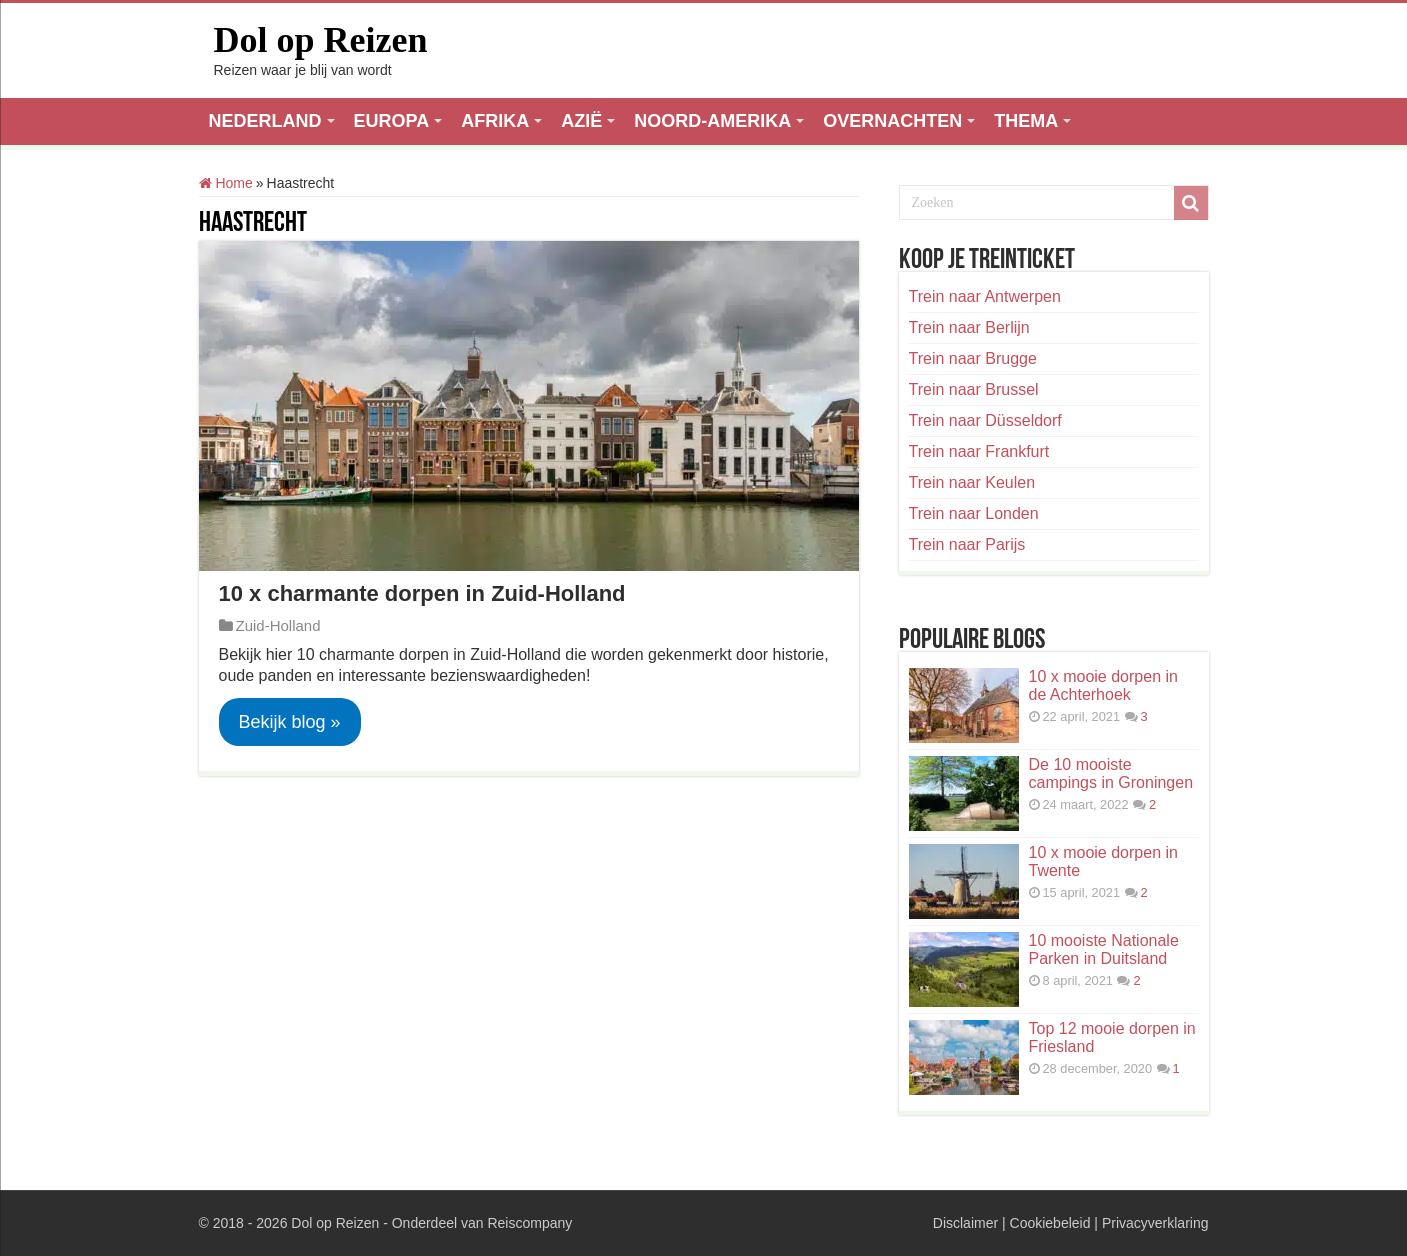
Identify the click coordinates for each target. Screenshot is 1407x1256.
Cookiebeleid (1050, 1223)
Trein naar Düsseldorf (985, 420)
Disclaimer (965, 1223)
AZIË (581, 121)
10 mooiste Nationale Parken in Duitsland (1104, 949)
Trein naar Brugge (973, 358)
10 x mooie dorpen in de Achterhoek (1103, 685)
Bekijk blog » (290, 722)
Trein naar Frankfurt (979, 451)
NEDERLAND (265, 121)
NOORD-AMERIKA (712, 121)
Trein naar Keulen (972, 482)
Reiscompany (529, 1223)
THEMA (1026, 121)
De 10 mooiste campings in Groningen (1111, 773)
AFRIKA (495, 121)
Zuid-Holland (278, 625)
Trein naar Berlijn (969, 327)
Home (226, 183)
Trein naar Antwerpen (985, 296)
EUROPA (392, 121)
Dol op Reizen (321, 40)
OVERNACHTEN (892, 121)
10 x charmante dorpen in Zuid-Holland (422, 593)
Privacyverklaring (1155, 1223)
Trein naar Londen (974, 513)
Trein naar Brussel (974, 389)
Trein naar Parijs (967, 544)
